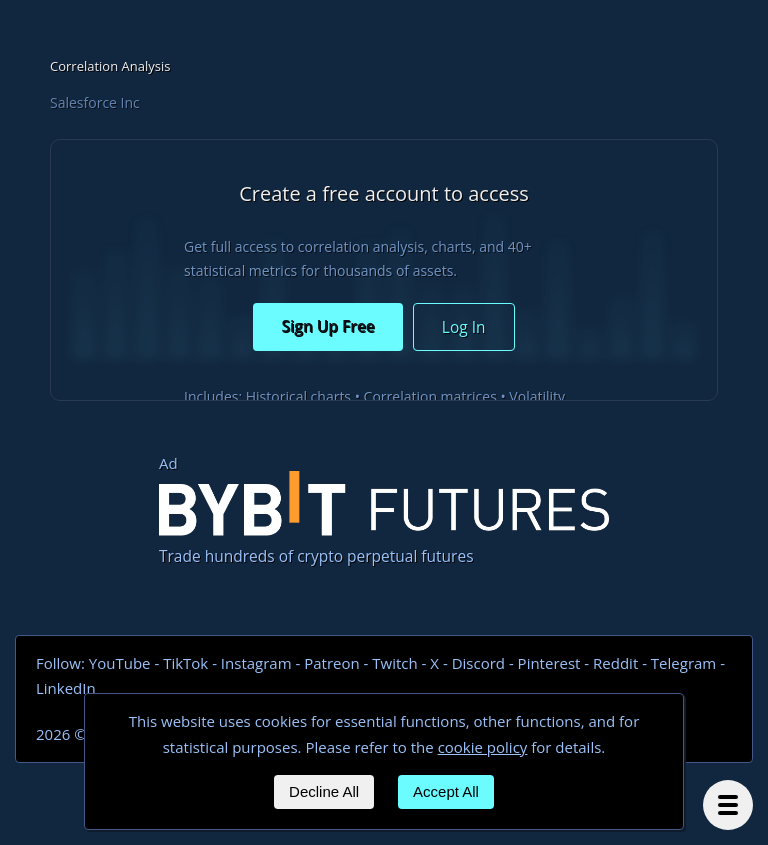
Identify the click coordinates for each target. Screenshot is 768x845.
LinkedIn (66, 688)
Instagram (256, 663)
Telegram (683, 663)
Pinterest (549, 663)
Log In (464, 327)
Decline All (324, 791)
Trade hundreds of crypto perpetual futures (384, 519)
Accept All (446, 791)
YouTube (120, 663)
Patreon (331, 663)
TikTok (185, 663)
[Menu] (728, 805)
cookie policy (483, 747)
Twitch (394, 663)
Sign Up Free (327, 326)
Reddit (615, 663)
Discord (478, 663)
